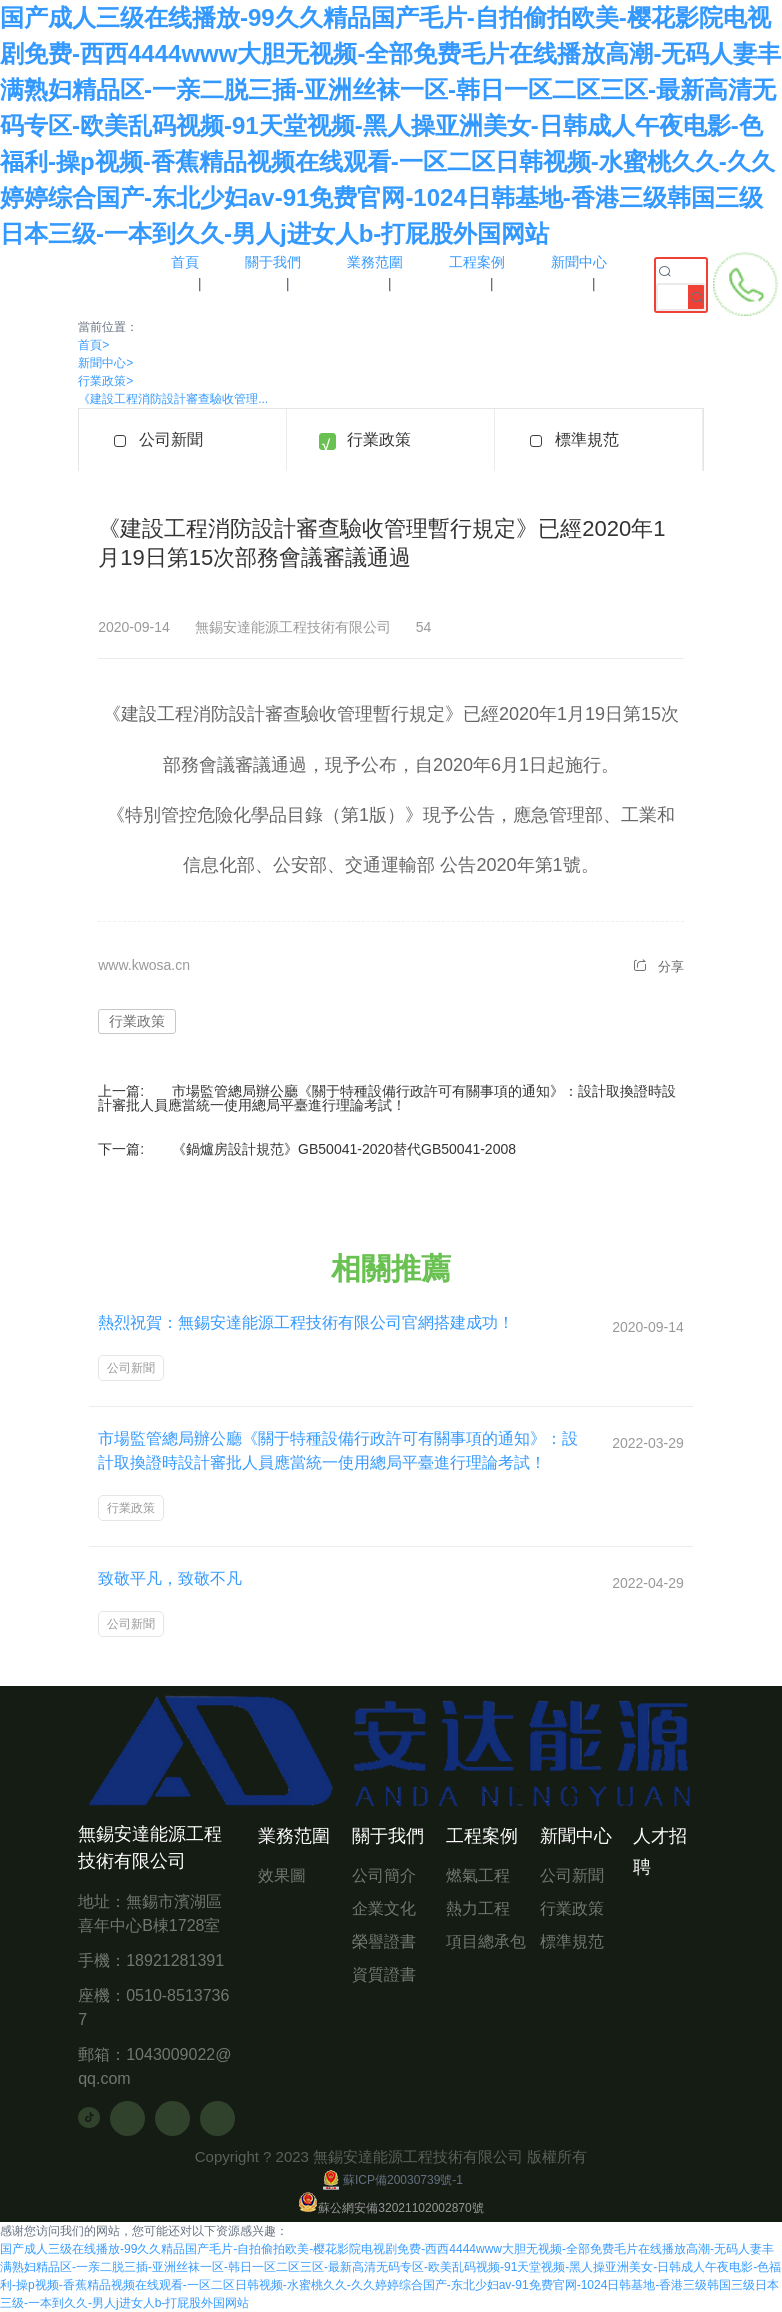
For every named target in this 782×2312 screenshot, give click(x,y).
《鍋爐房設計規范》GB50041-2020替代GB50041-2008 (344, 1149)
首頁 (93, 345)
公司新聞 (171, 439)
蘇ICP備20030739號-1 (391, 2180)
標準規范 (587, 439)
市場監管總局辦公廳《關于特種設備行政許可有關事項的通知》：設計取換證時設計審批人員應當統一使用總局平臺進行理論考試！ (387, 1098)
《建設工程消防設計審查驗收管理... (173, 399)
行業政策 (105, 381)
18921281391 (175, 1960)
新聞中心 (105, 363)
